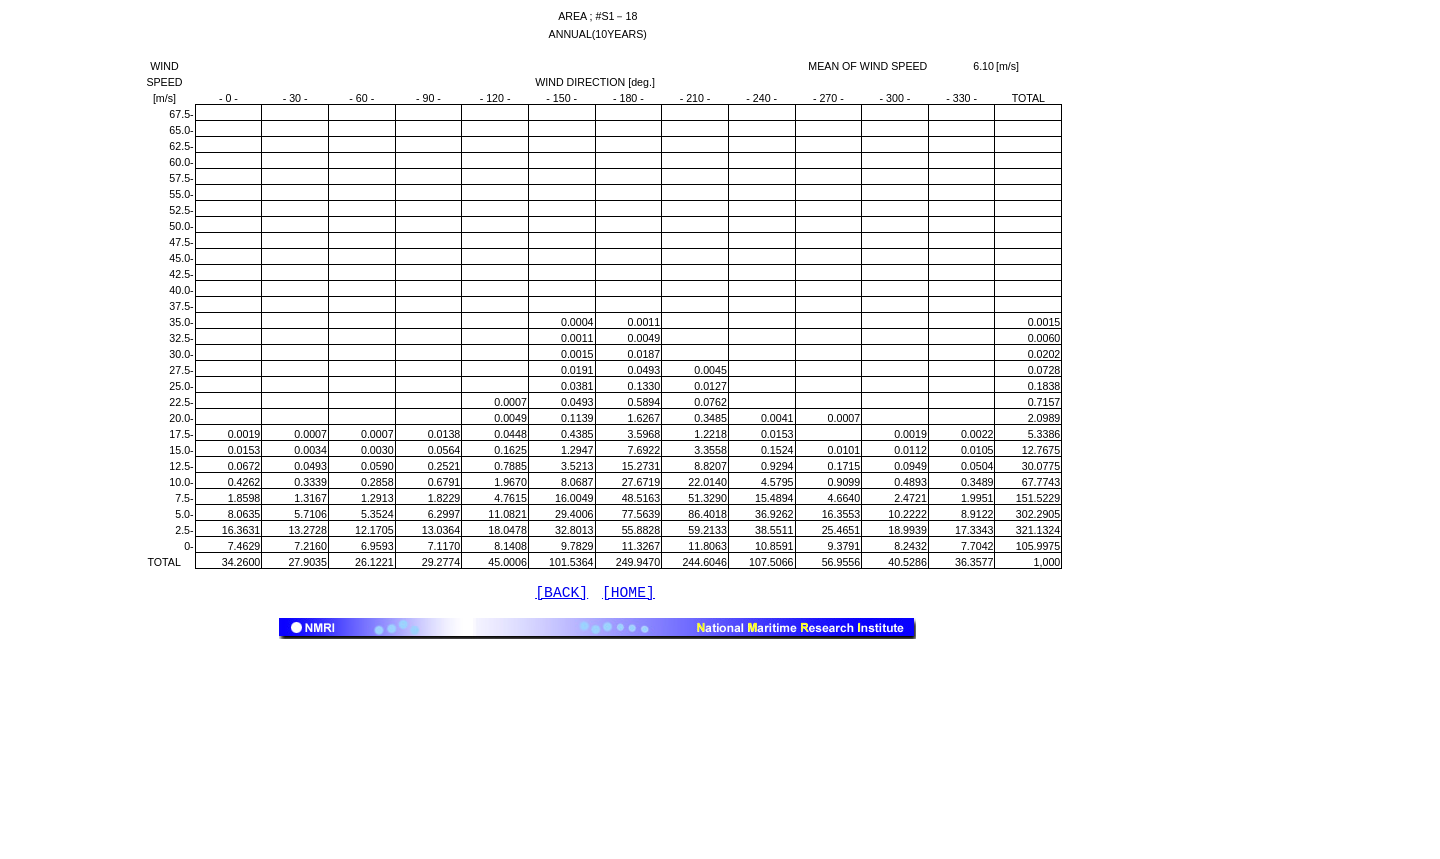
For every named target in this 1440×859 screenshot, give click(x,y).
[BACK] (561, 595)
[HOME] (628, 595)
